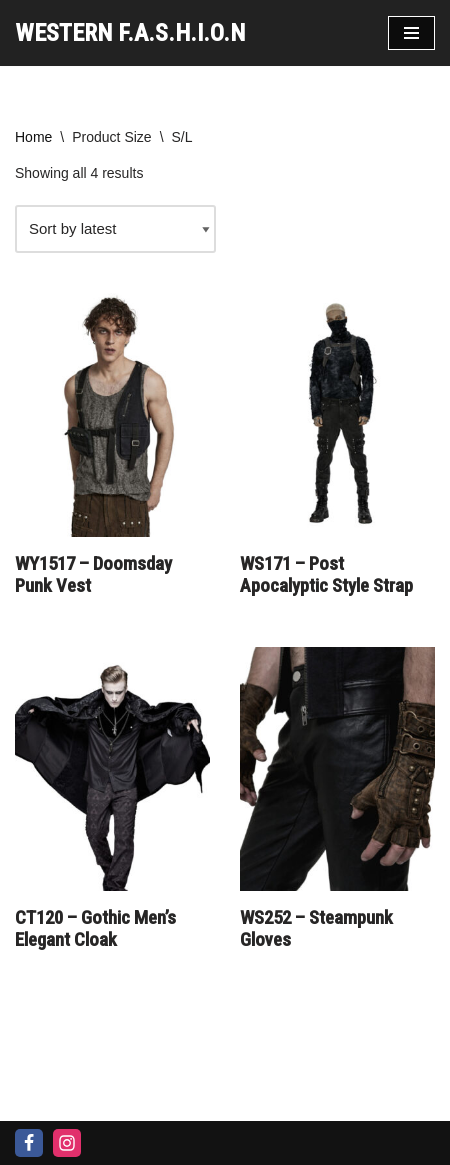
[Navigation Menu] (411, 33)
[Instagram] (67, 1143)
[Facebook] (29, 1143)
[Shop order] (115, 229)
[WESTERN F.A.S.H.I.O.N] (130, 33)
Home (33, 137)
